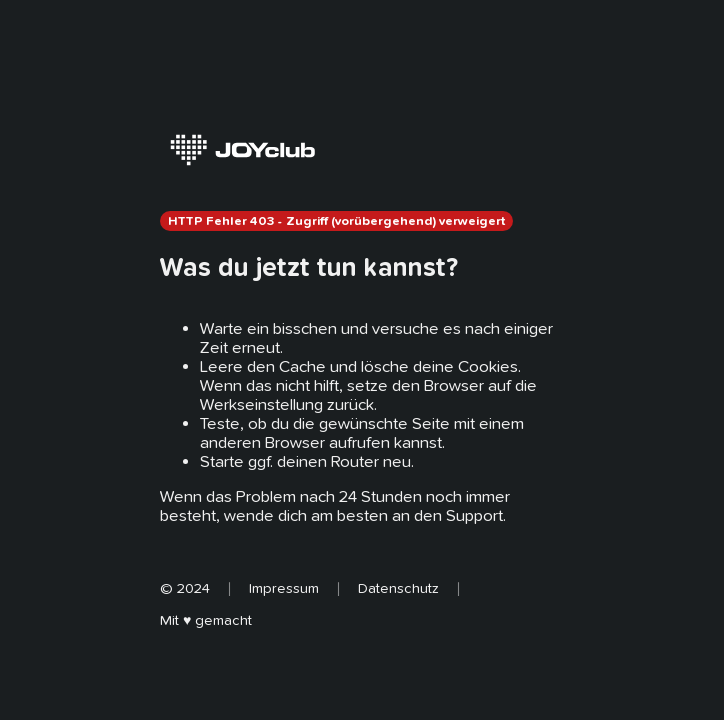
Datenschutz (398, 588)
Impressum (284, 588)
